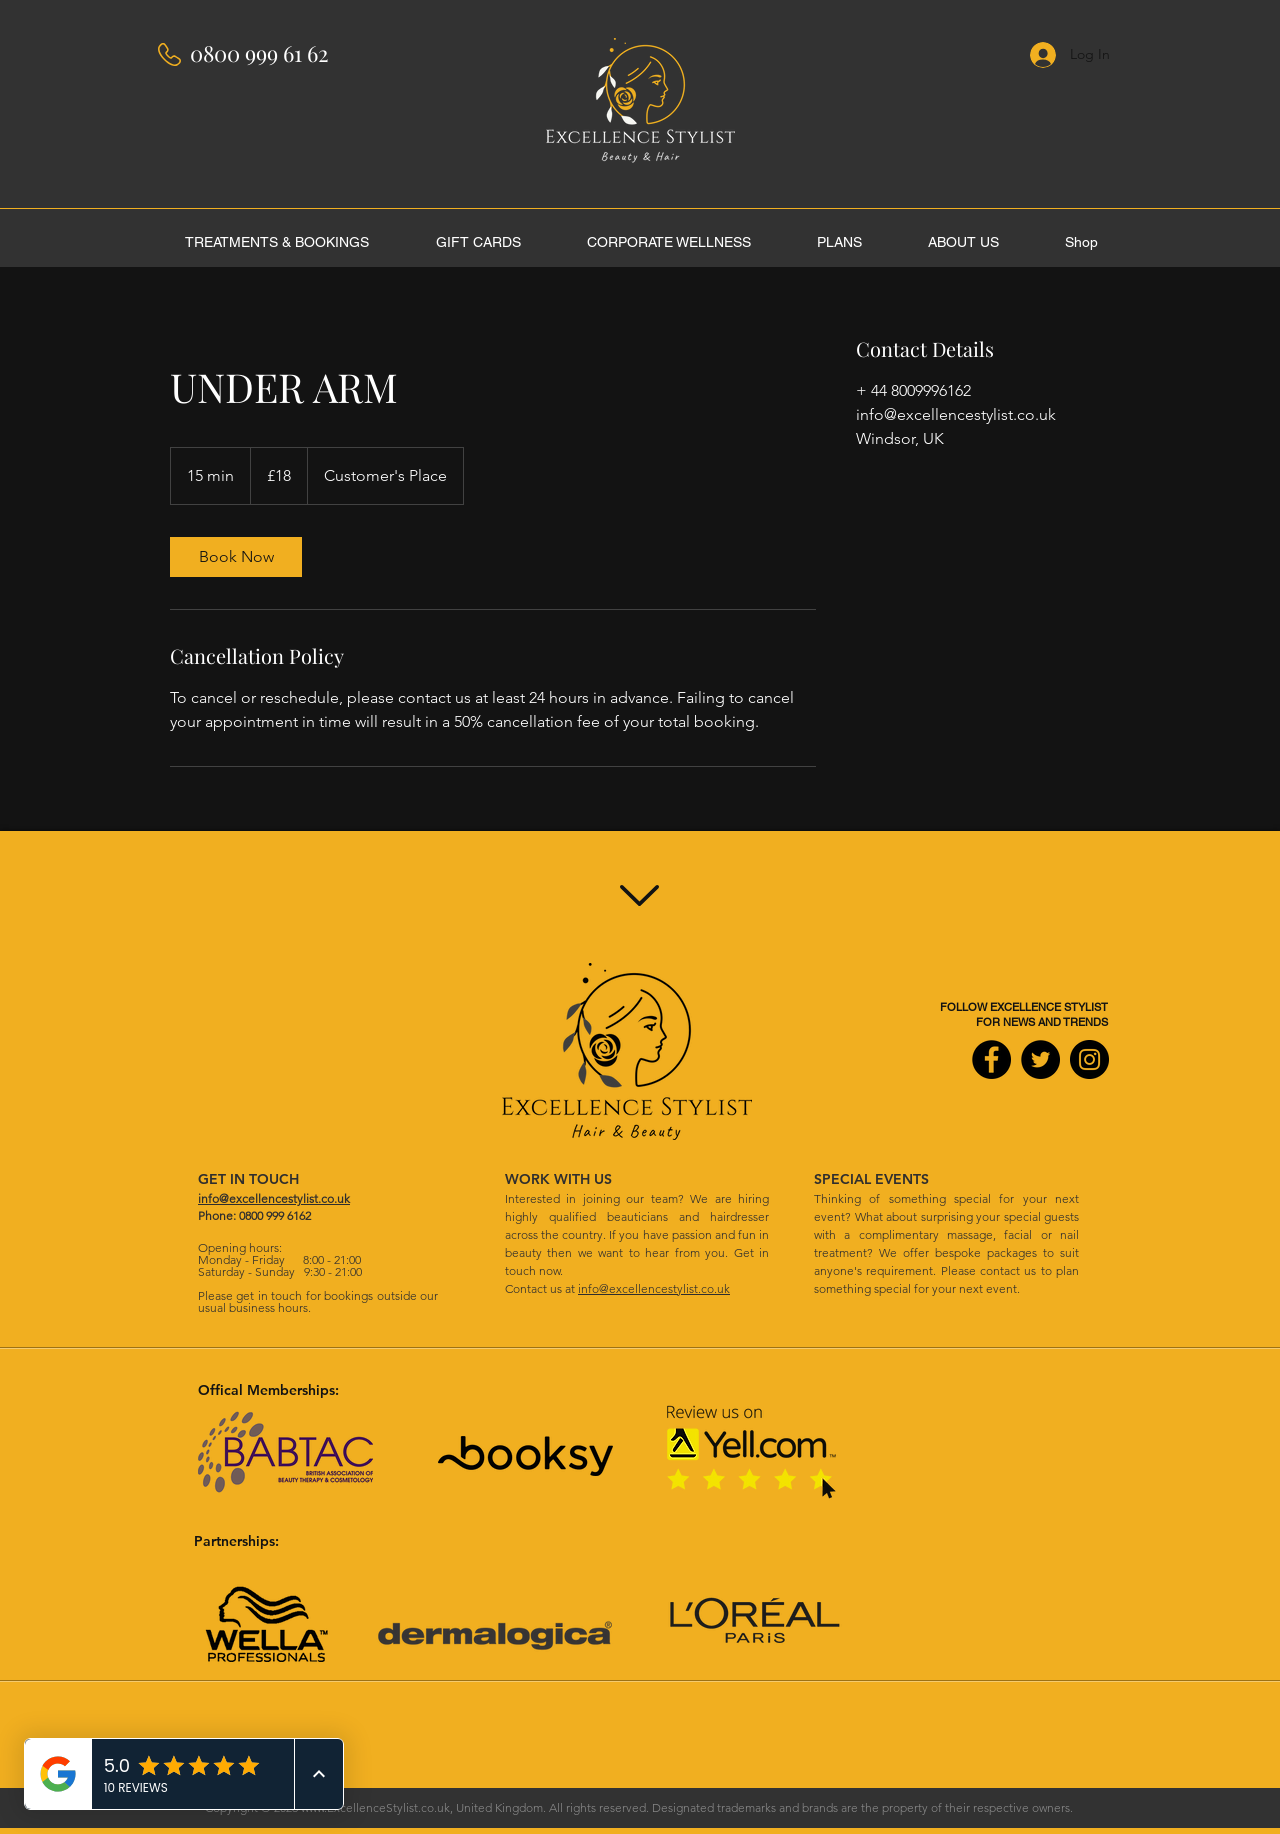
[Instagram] (1089, 1059)
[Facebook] (991, 1059)
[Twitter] (1040, 1059)
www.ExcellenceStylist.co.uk (375, 1807)
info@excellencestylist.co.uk (654, 1288)
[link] (236, 557)
